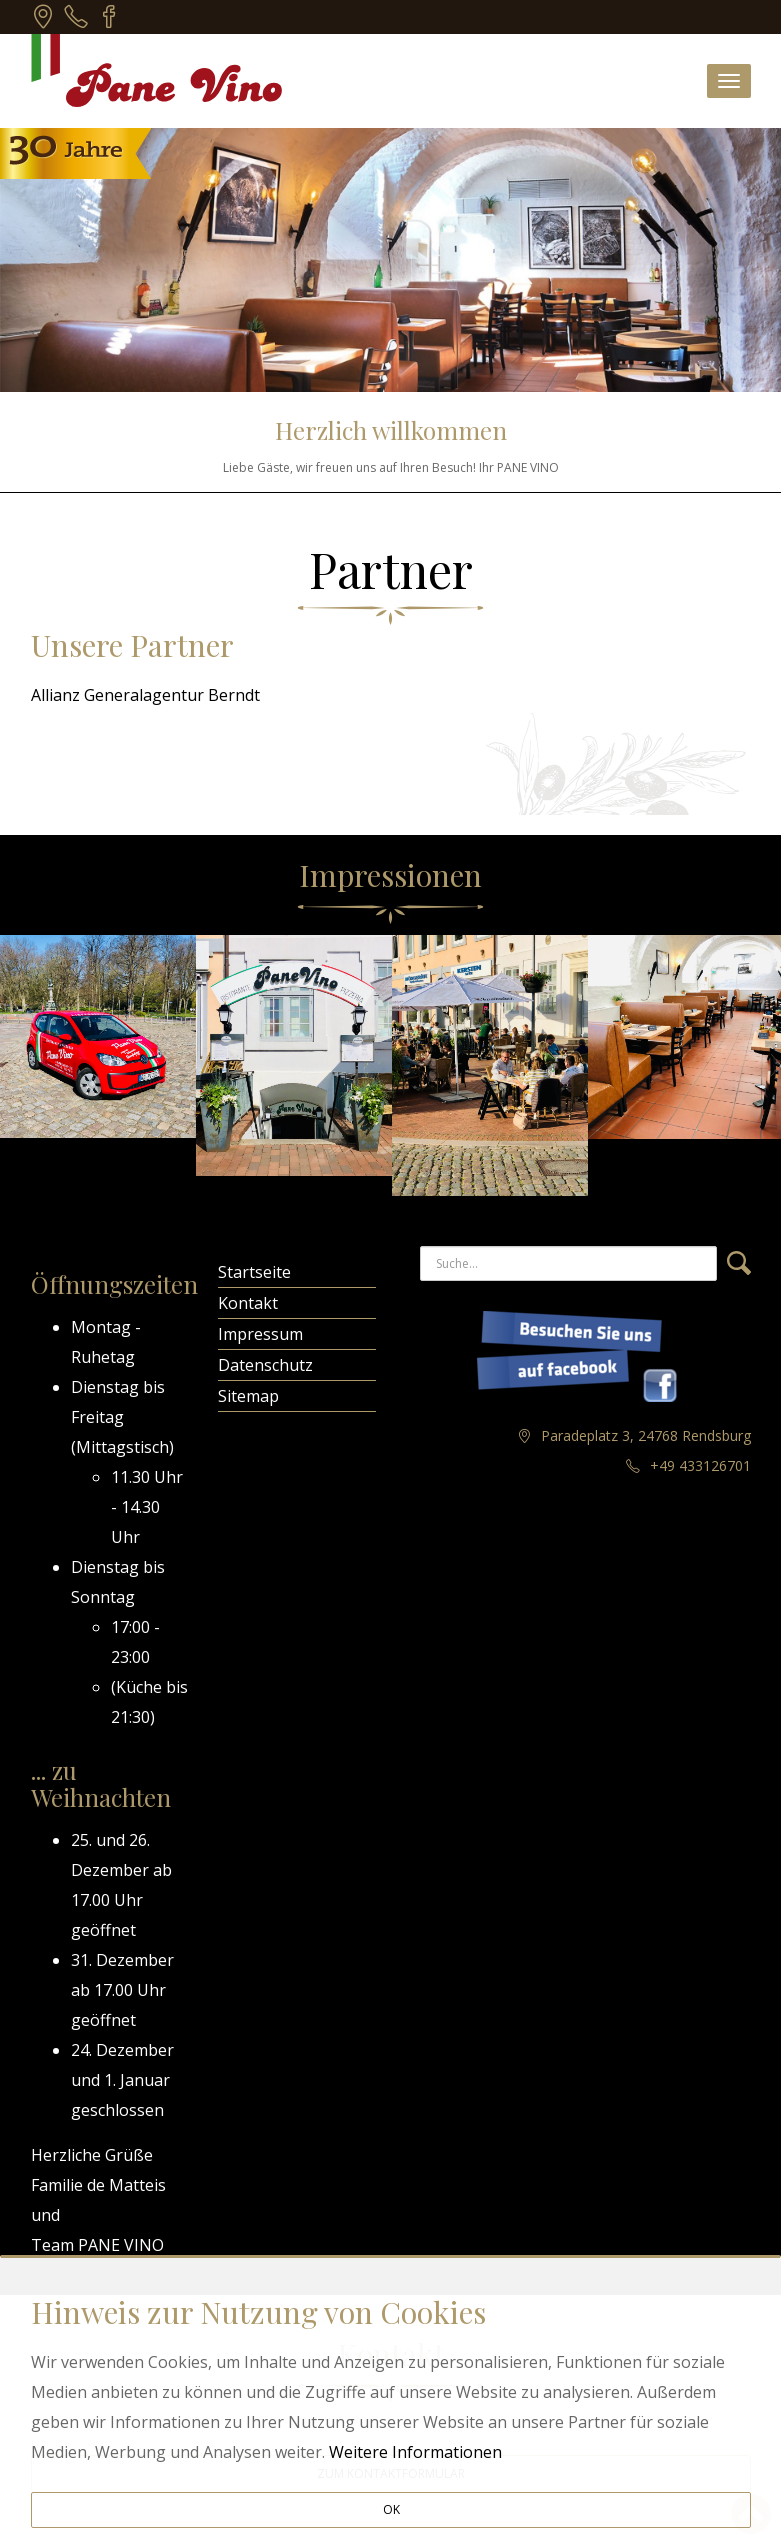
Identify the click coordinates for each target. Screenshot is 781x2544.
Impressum (260, 1334)
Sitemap (248, 1396)
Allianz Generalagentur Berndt (145, 695)
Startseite (254, 1272)
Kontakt (248, 1303)
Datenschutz (265, 1365)
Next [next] (764, 1065)
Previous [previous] (16, 1065)
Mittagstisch (122, 1447)
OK (391, 2509)
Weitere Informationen (415, 2452)
